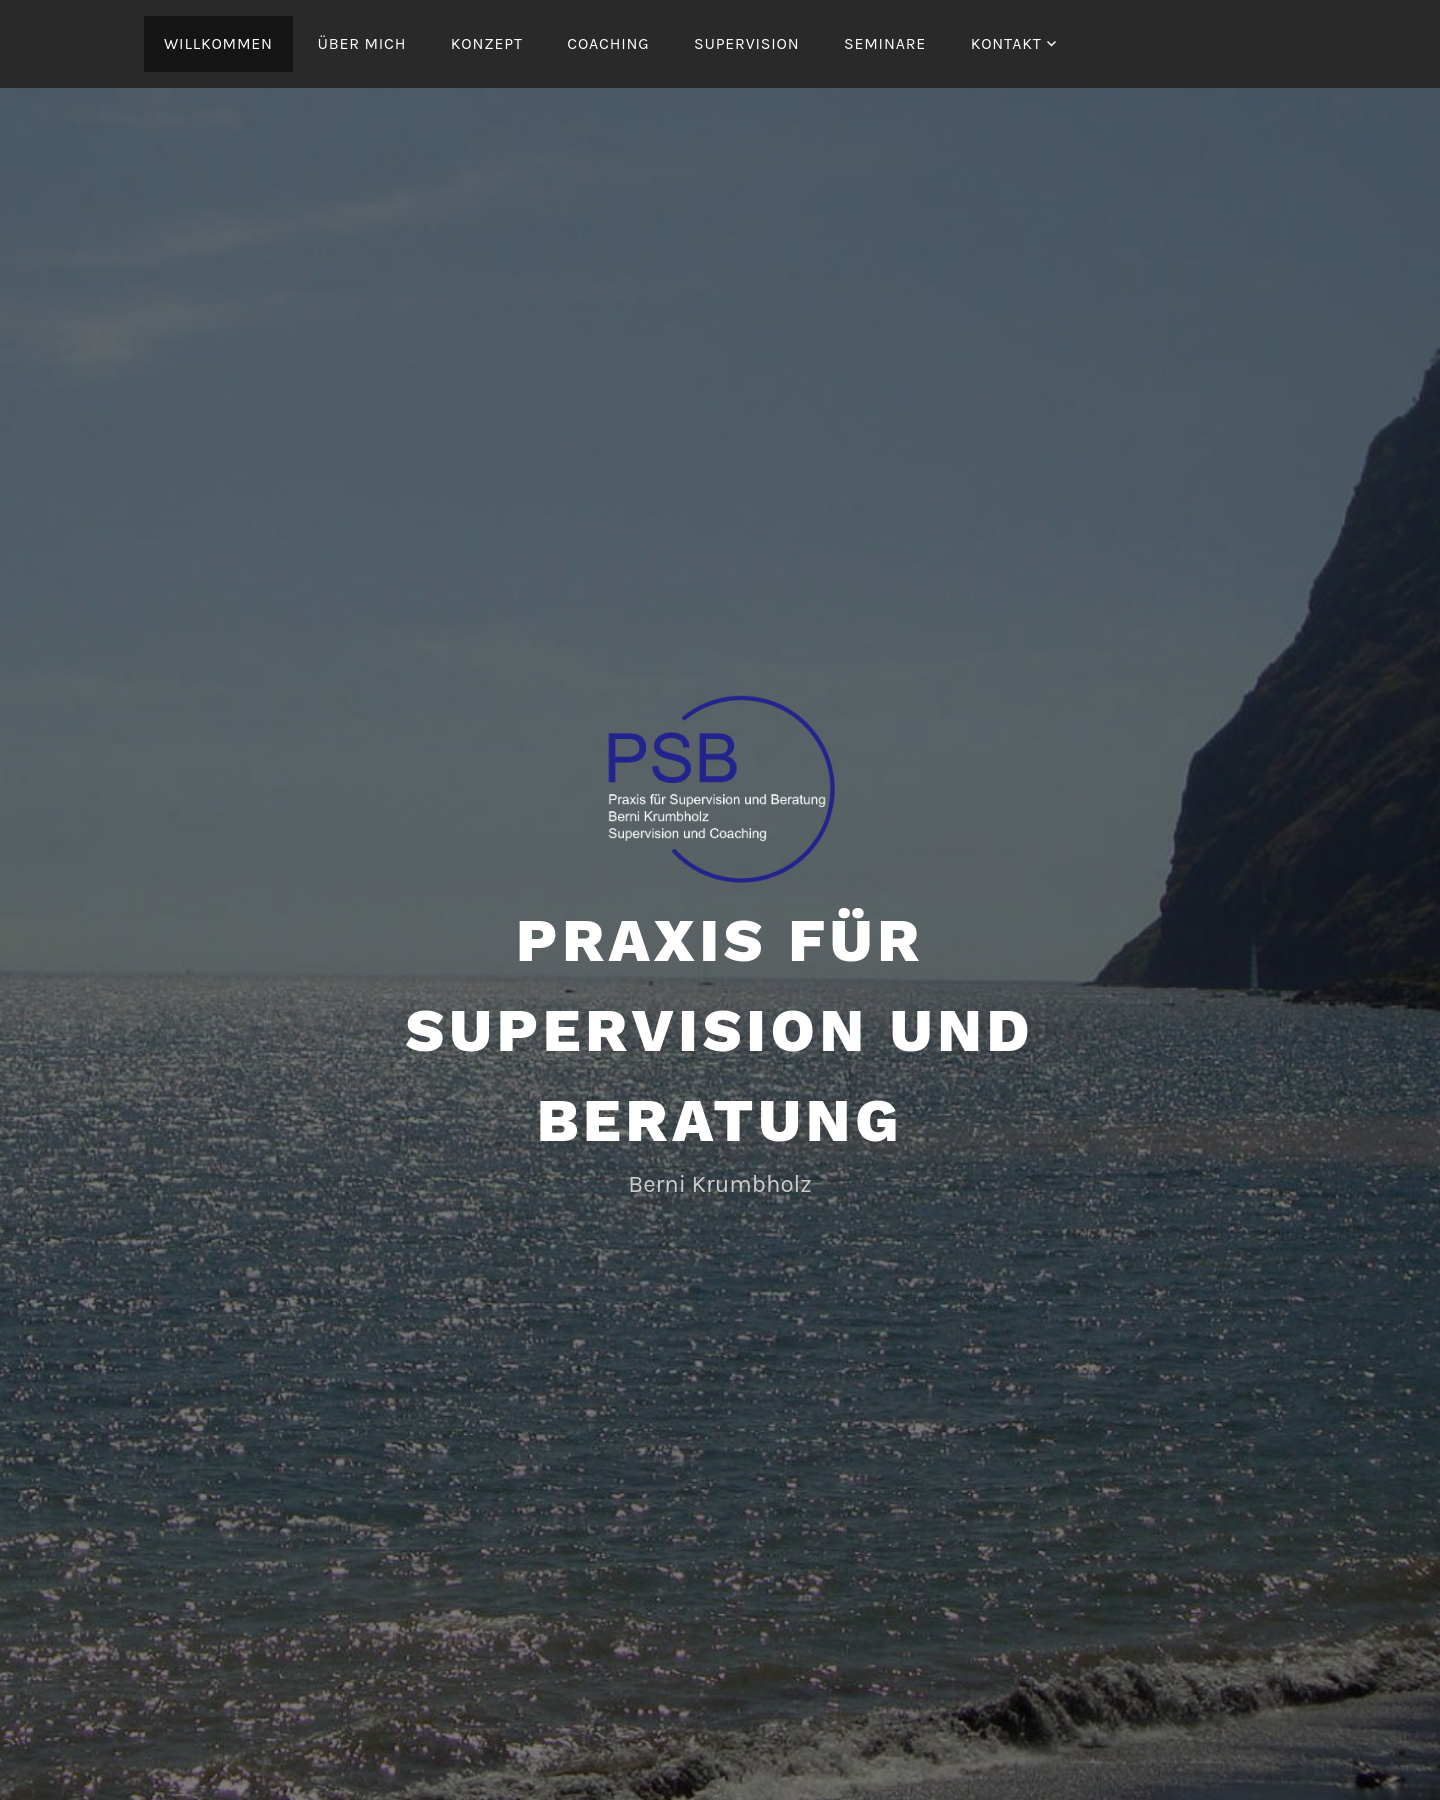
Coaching (608, 43)
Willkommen (218, 43)
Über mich (361, 43)
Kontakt (1006, 43)
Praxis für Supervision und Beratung (720, 1030)
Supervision (746, 43)
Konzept (487, 43)
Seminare (885, 43)
